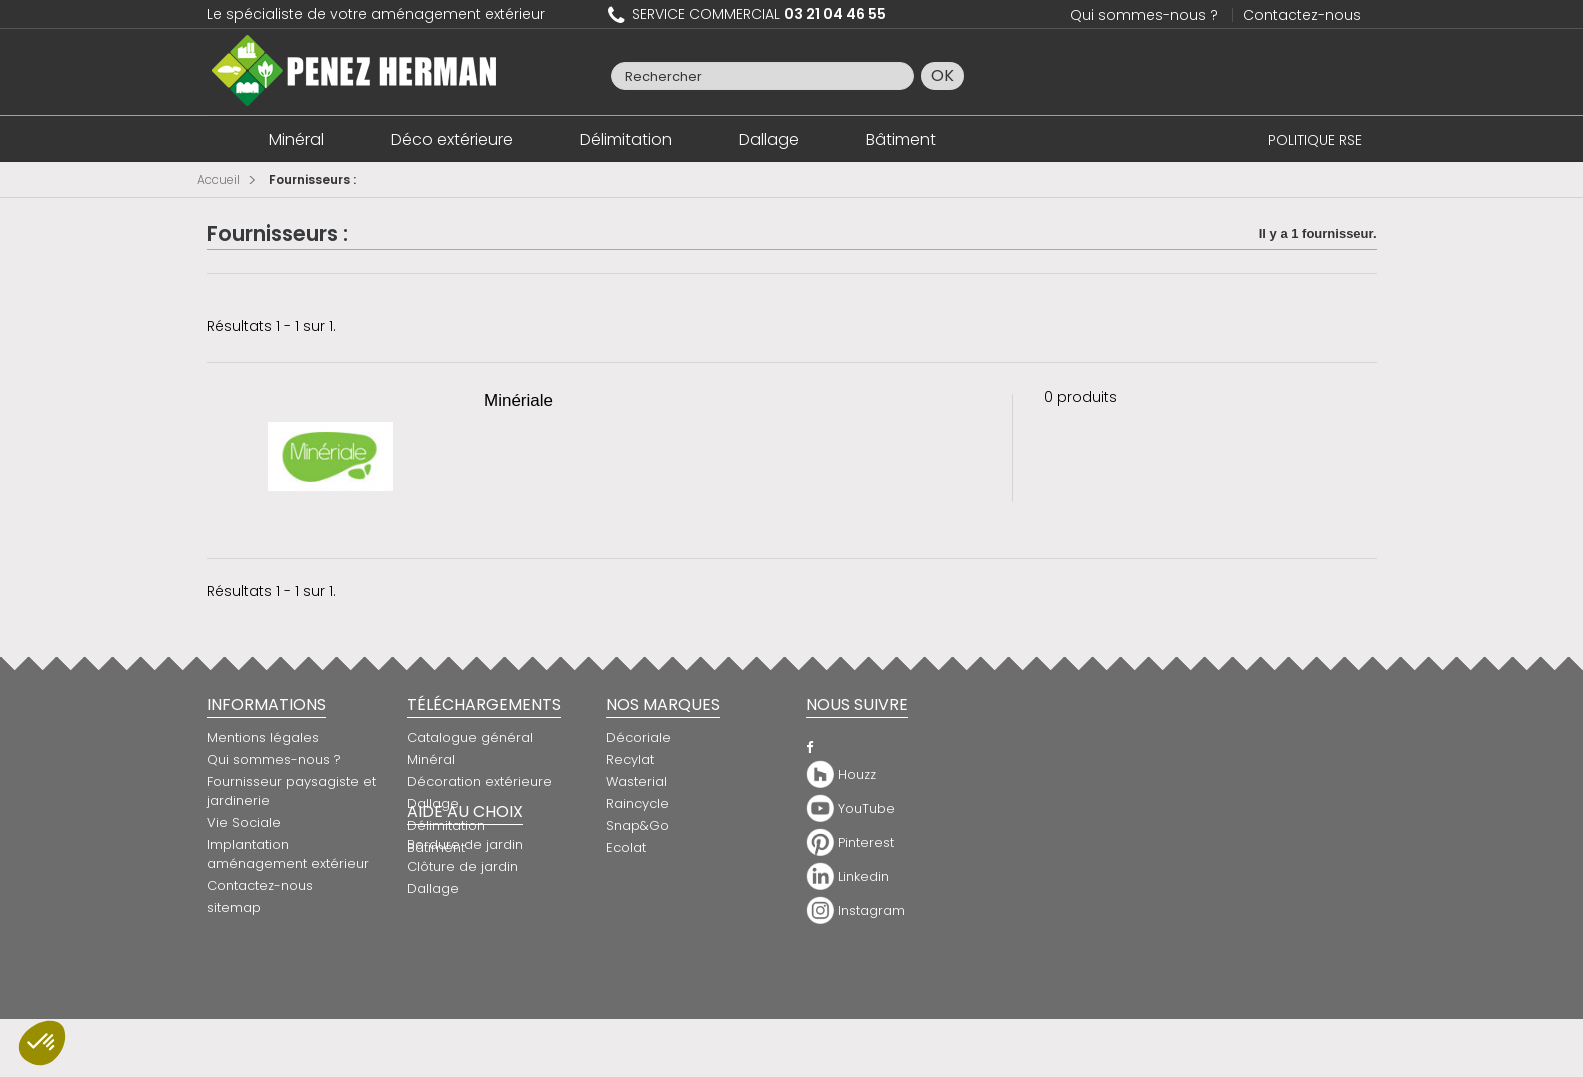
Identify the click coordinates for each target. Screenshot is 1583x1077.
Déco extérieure (452, 139)
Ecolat (626, 847)
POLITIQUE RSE (1315, 140)
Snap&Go (637, 825)
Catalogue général (470, 737)
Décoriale (638, 737)
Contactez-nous (1302, 15)
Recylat (630, 759)
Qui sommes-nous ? (1144, 15)
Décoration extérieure (479, 781)
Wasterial (636, 781)
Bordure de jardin (465, 908)
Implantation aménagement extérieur (288, 854)
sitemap (234, 907)
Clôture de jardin (462, 930)
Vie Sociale (244, 822)
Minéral (296, 139)
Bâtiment (901, 139)
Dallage (769, 139)
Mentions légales (263, 737)
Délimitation (626, 139)
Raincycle (637, 803)
